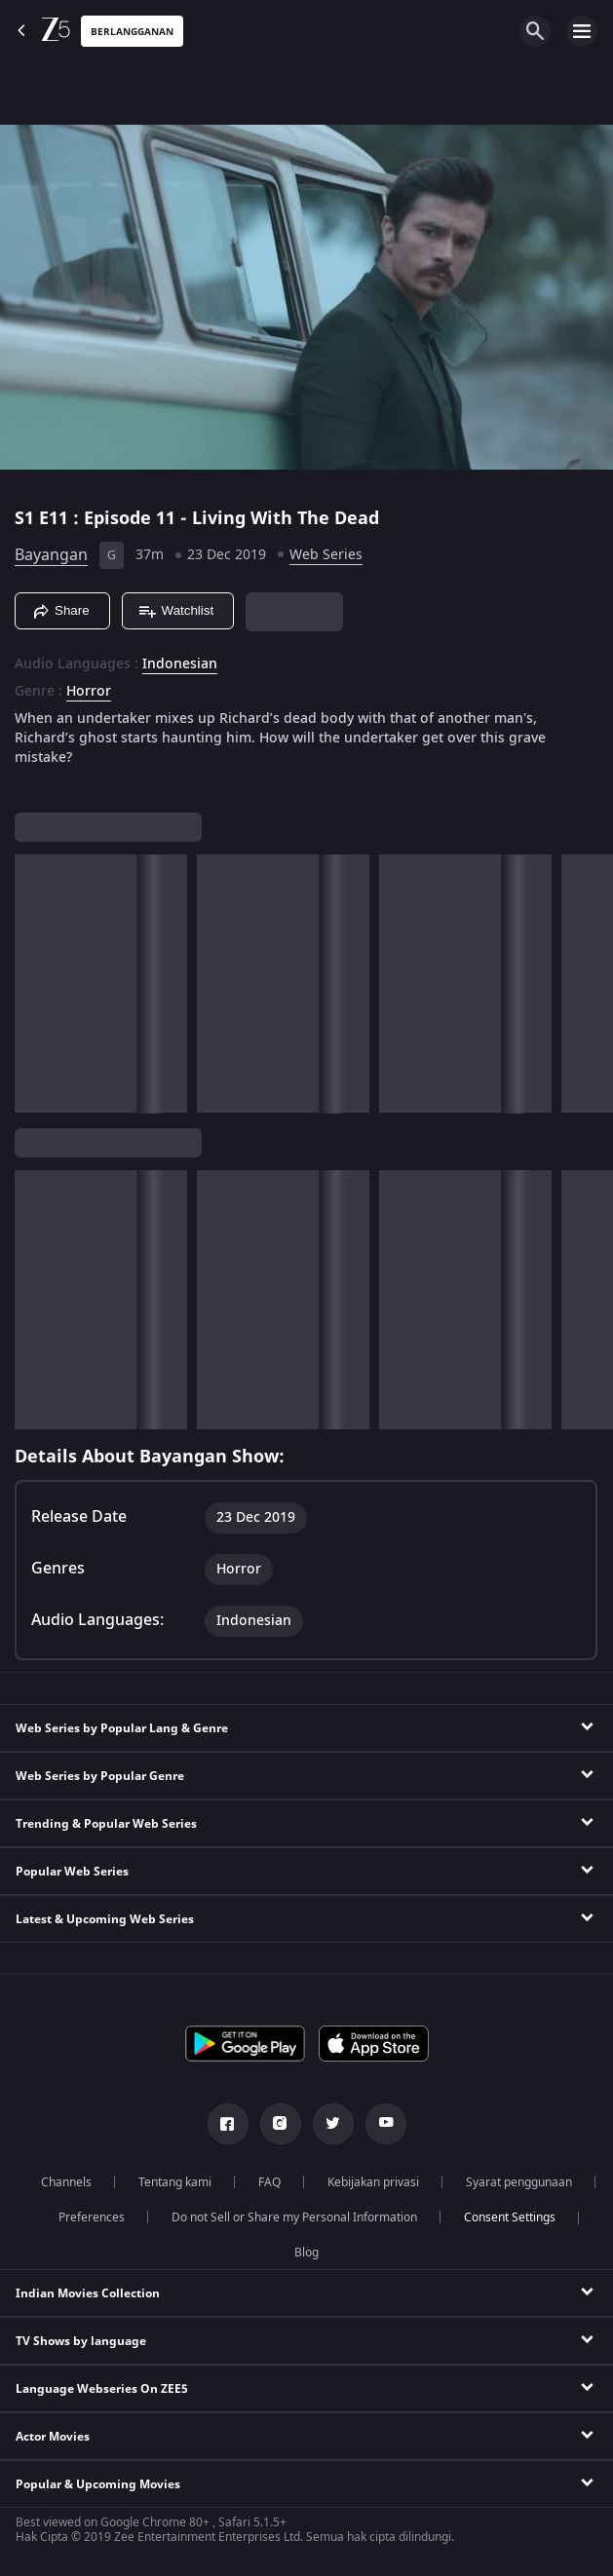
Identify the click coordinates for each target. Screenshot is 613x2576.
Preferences (91, 2217)
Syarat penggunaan (519, 2182)
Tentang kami (174, 2182)
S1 (27, 518)
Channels (66, 2182)
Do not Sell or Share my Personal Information (294, 2217)
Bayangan (51, 555)
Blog (306, 2252)
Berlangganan (132, 31)
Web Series (326, 555)
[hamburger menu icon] (581, 31)
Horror (88, 691)
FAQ (269, 2182)
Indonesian (179, 664)
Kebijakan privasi (373, 2182)
